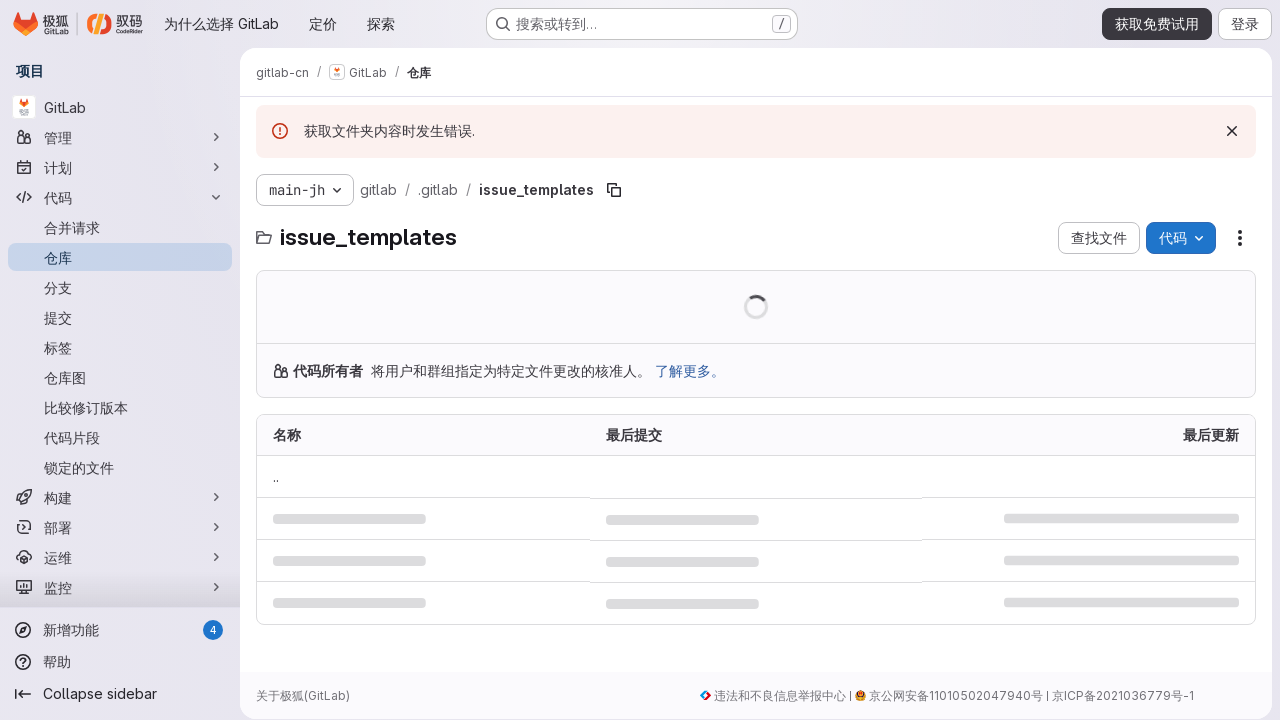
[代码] (120, 197)
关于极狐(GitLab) (303, 695)
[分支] (120, 287)
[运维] (120, 557)
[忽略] (1232, 131)
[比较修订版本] (120, 407)
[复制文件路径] (614, 190)
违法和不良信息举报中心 (780, 695)
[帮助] (120, 662)
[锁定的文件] (120, 467)
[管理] (120, 137)
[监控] (120, 587)
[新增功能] (120, 630)
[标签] (120, 347)
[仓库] (120, 257)
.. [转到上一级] (276, 476)
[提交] (120, 317)
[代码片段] (120, 437)
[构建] (120, 497)
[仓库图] (120, 377)
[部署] (120, 527)
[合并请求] (120, 227)
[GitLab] (120, 107)
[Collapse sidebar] (120, 694)
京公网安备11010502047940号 (956, 695)
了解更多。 (690, 370)
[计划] (120, 167)
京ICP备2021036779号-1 (1123, 695)
